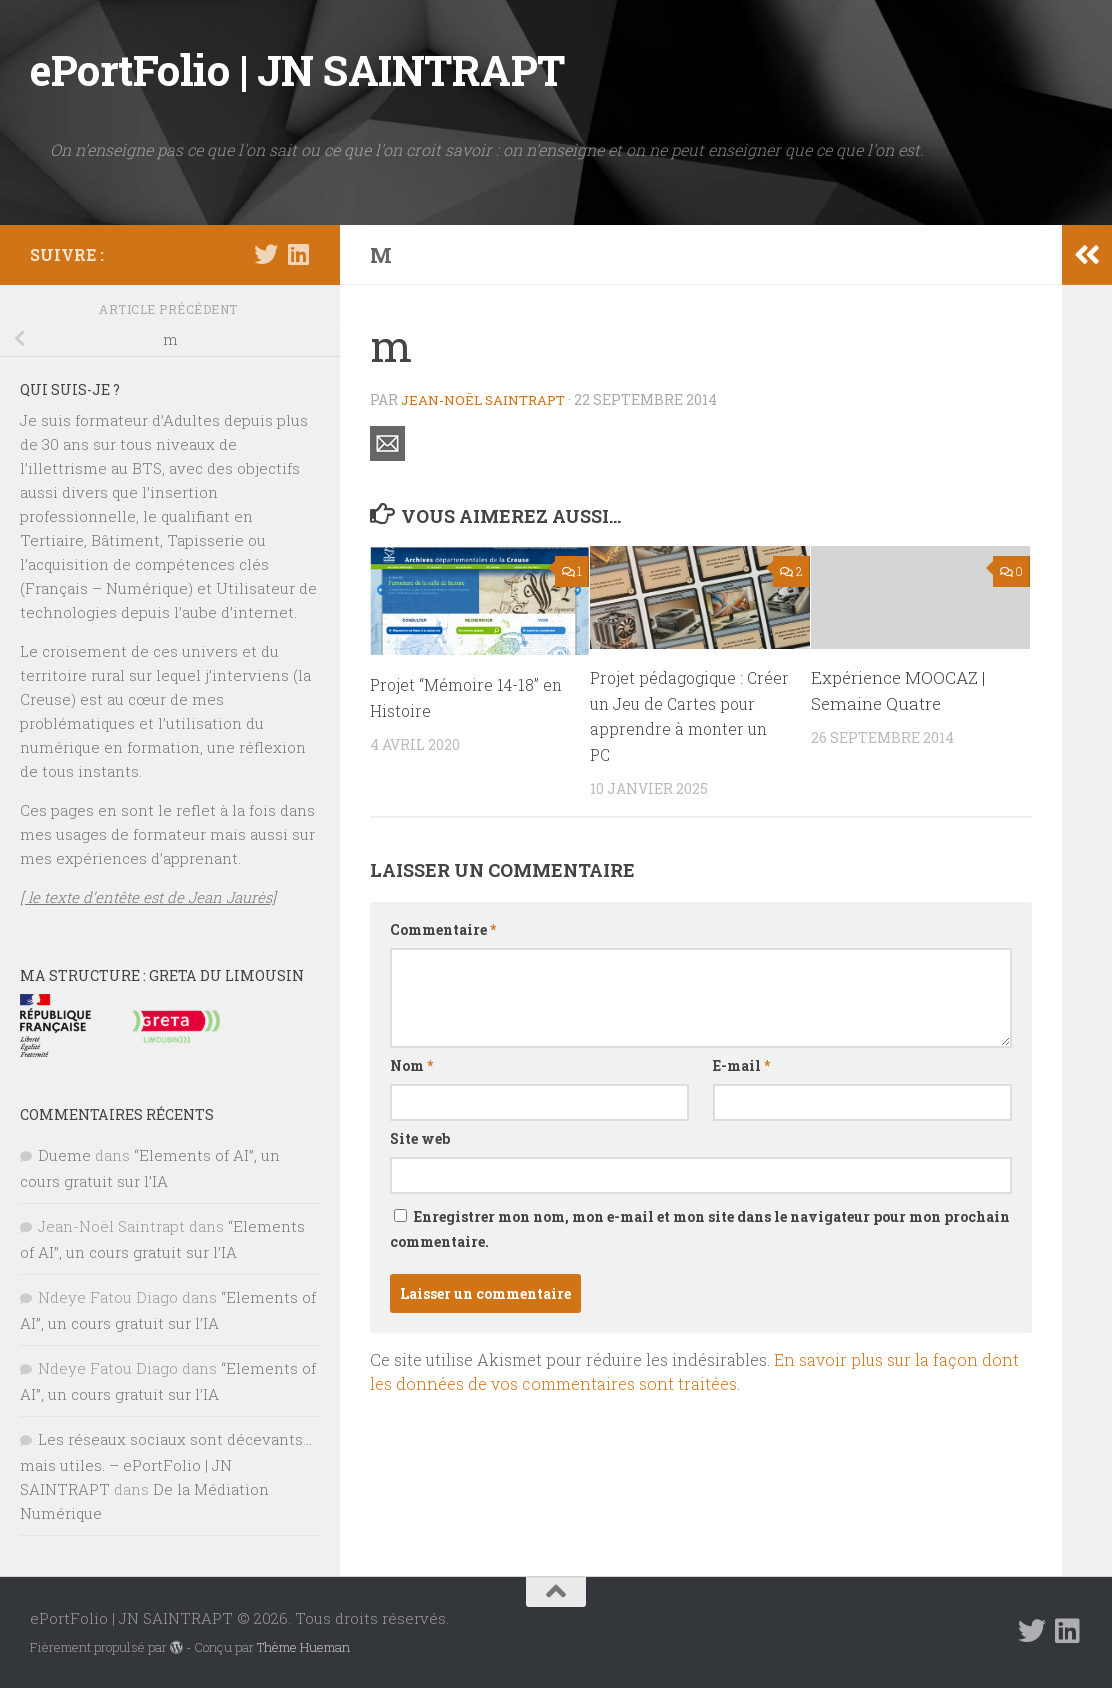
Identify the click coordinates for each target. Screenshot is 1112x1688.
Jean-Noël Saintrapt (488, 399)
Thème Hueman (303, 1647)
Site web (420, 1138)
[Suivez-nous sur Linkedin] (298, 254)
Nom (411, 1065)
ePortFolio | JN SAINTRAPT (297, 69)
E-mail (741, 1065)
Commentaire (443, 929)
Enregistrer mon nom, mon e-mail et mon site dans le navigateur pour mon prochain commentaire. (700, 1229)
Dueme (64, 1155)
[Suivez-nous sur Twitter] (266, 254)
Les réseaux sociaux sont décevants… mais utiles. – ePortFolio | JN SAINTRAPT (166, 1464)
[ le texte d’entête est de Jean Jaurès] (148, 897)
